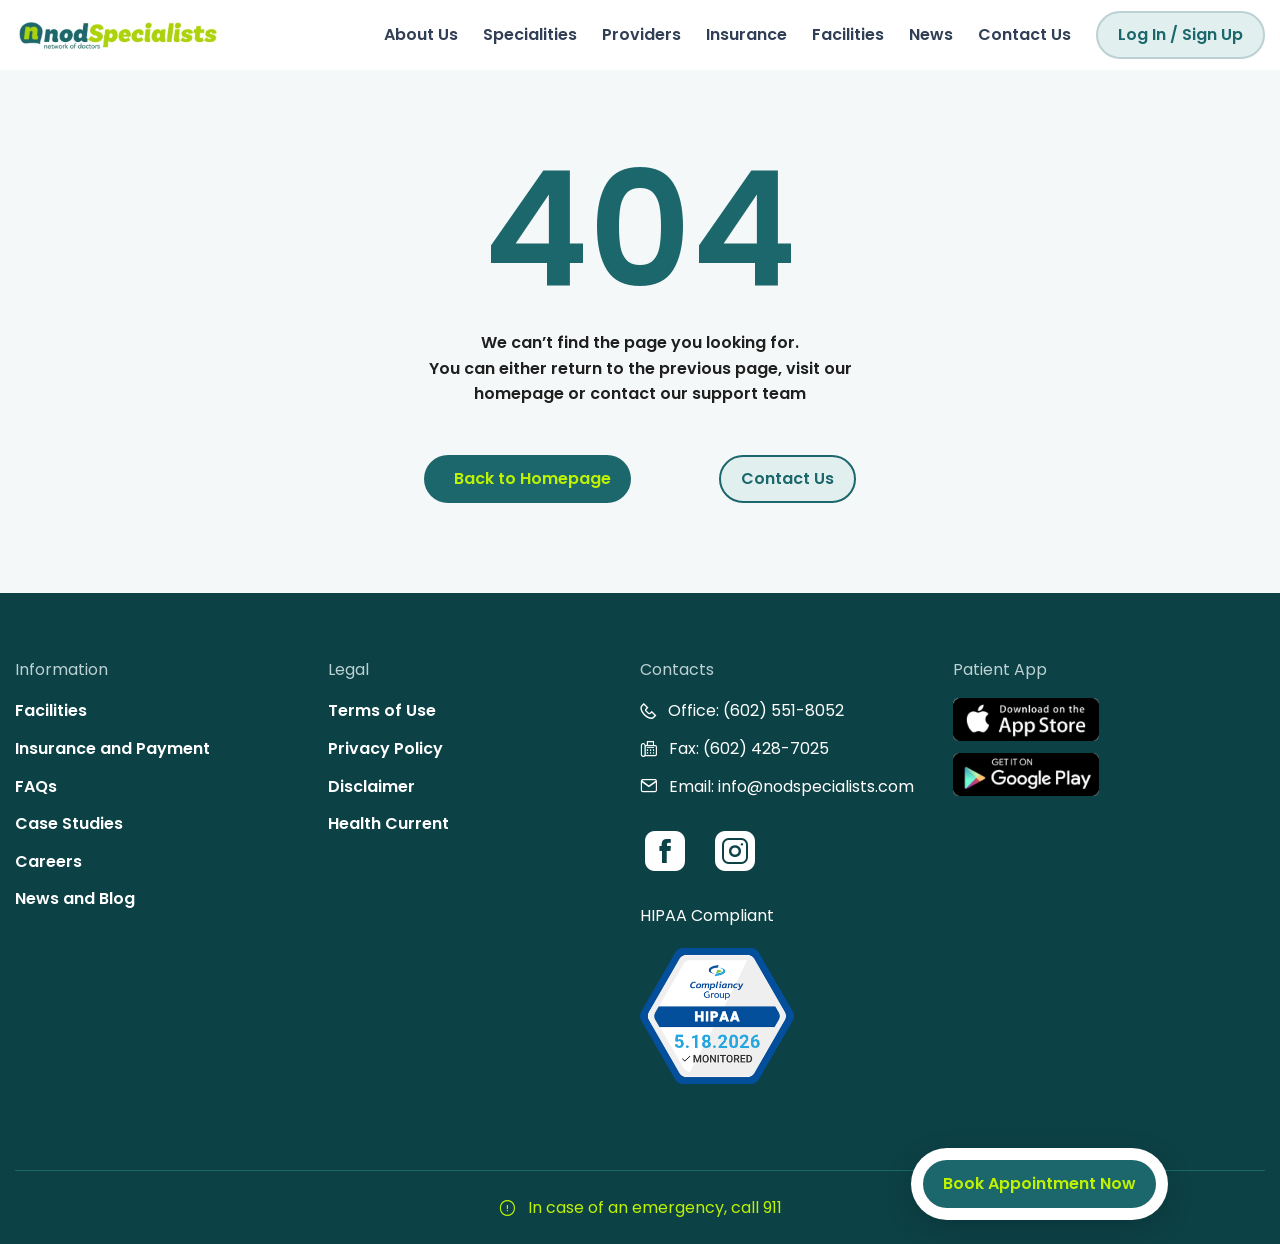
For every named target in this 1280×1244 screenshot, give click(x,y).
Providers (641, 34)
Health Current (388, 823)
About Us (421, 34)
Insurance (746, 34)
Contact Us (1024, 34)
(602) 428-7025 (766, 748)
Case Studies (69, 823)
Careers (48, 861)
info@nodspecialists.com (816, 786)
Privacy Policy (385, 748)
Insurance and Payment (112, 748)
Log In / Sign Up (1180, 34)
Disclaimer (371, 786)
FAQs (36, 786)
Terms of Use (382, 710)
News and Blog (75, 898)
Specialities (530, 34)
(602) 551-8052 (783, 710)
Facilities (848, 34)
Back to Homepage (532, 478)
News (931, 34)
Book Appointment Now (1039, 1183)
